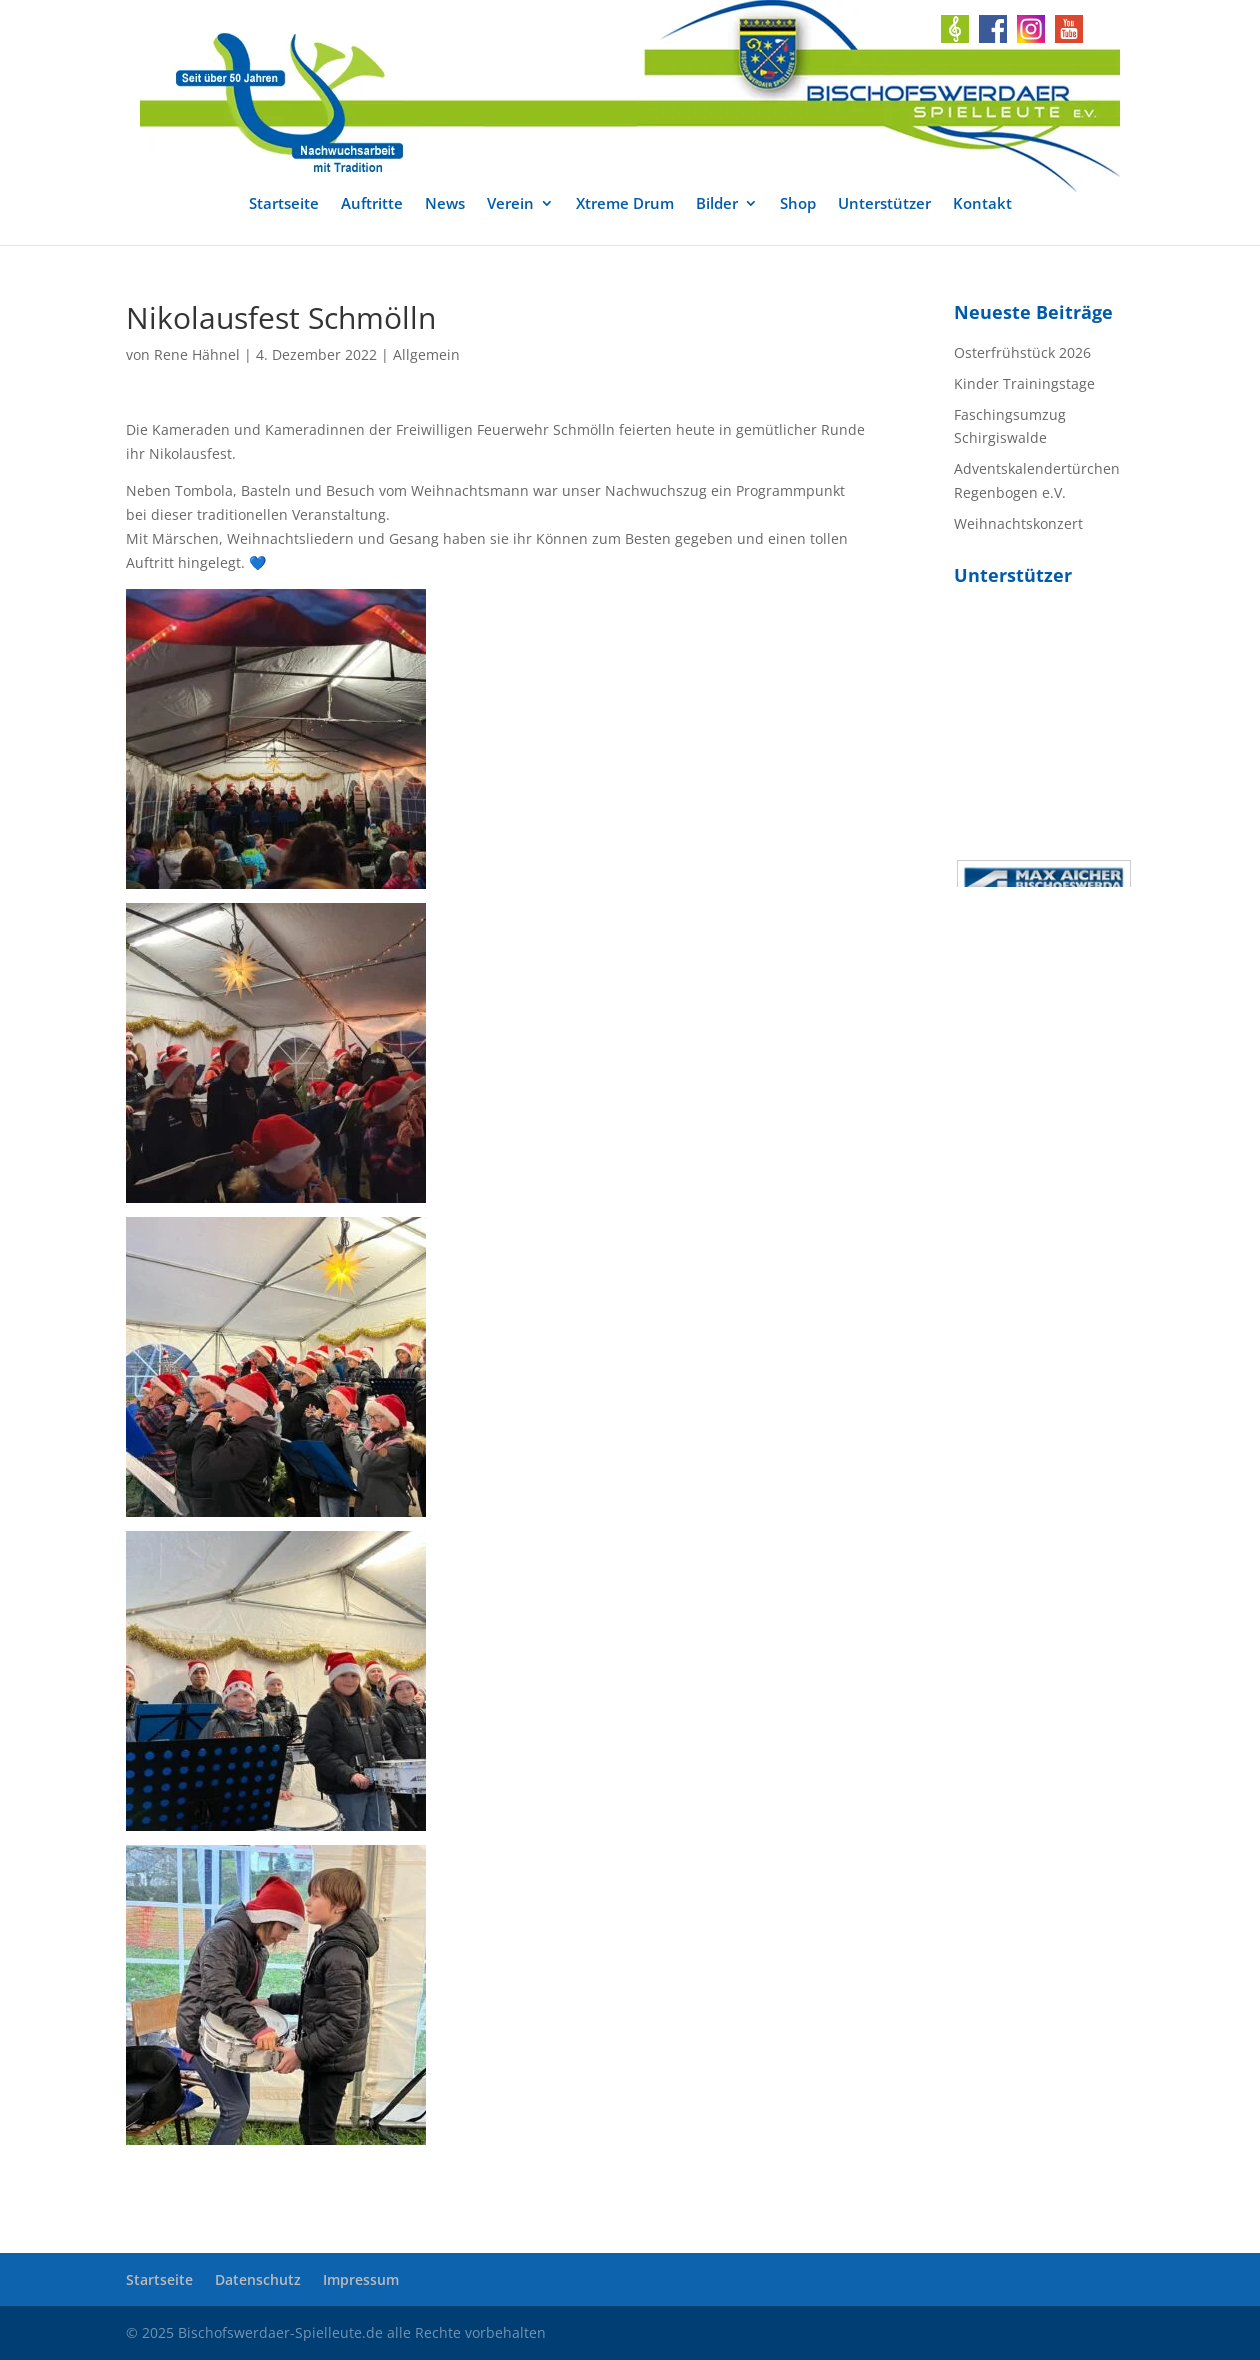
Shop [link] (798, 204)
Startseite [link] (284, 204)
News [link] (445, 204)
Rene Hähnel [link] (197, 354)
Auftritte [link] (372, 204)
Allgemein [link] (426, 354)
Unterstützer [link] (884, 204)
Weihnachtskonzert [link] (1018, 523)
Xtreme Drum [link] (625, 204)
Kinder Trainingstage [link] (1024, 383)
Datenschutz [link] (258, 2279)
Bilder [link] (717, 204)
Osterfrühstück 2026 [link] (1022, 352)
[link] (630, 96)
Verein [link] (510, 204)
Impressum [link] (361, 2279)
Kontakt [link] (982, 204)
